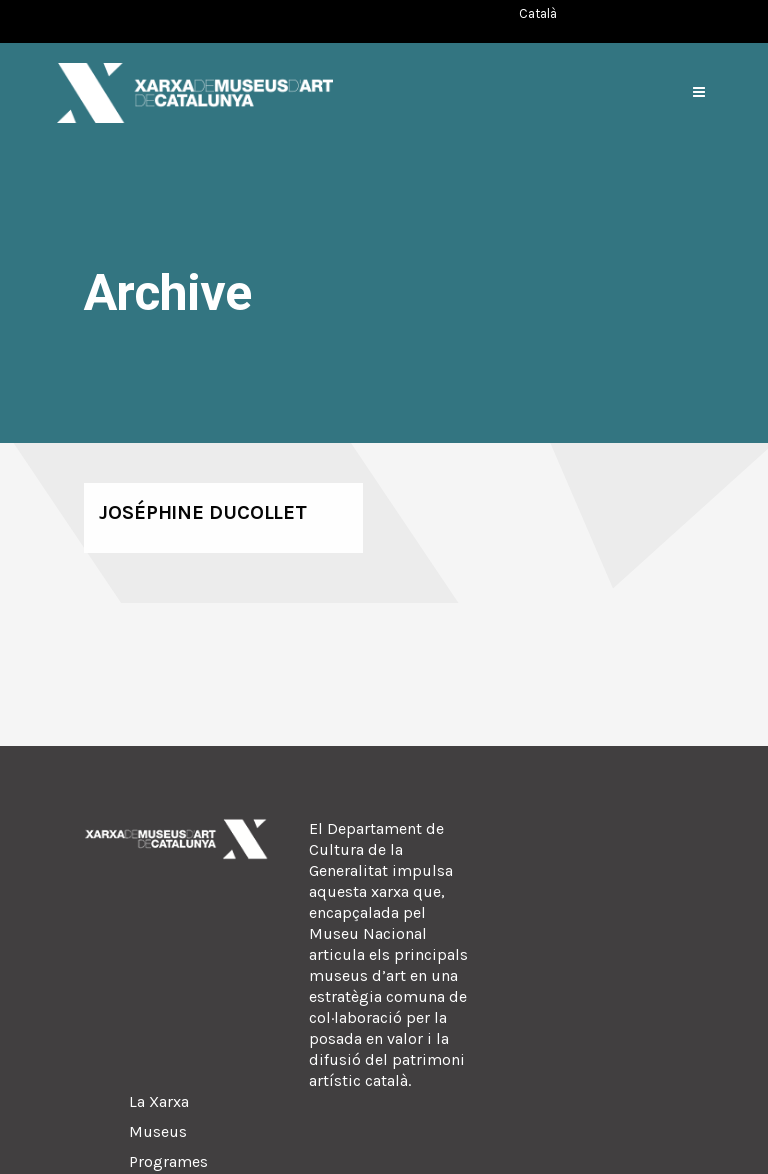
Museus (158, 1131)
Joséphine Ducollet (203, 512)
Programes (168, 1161)
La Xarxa (159, 1101)
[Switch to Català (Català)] (538, 13)
